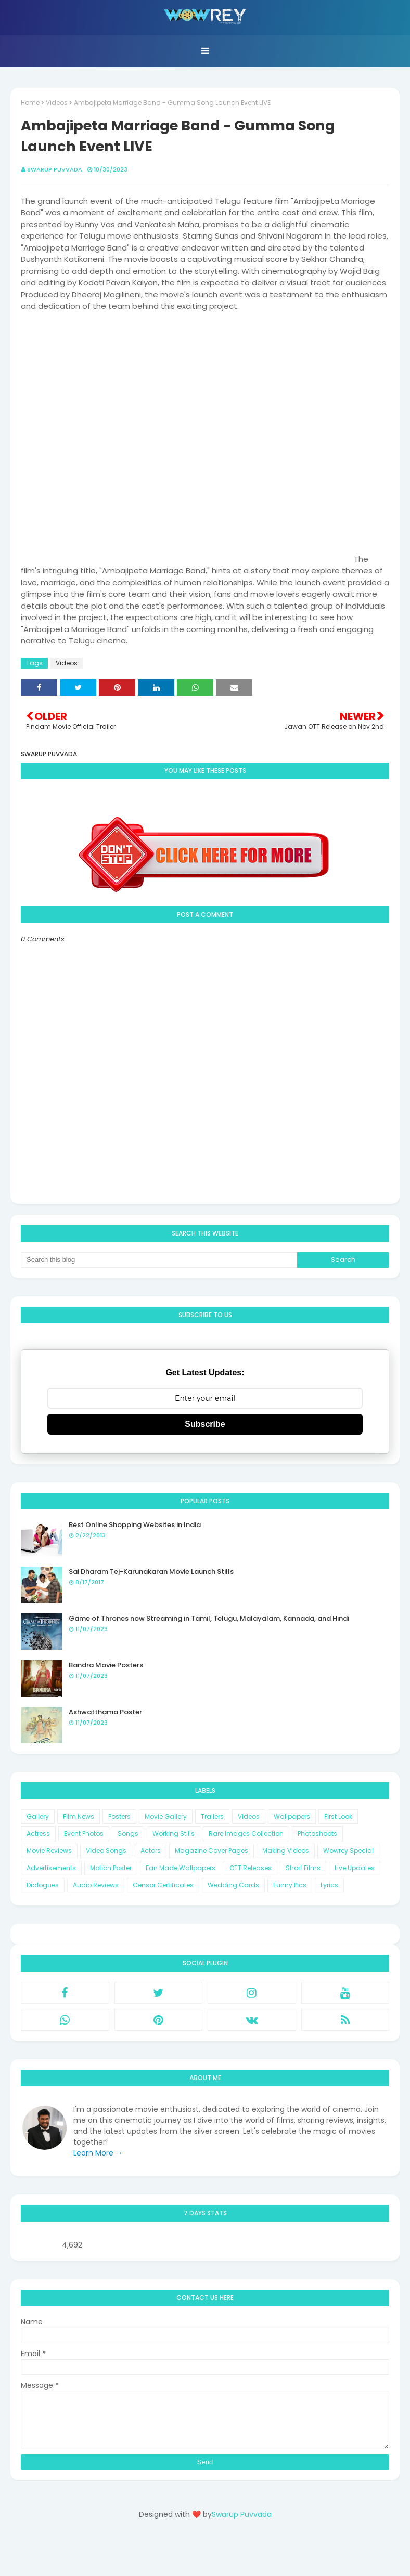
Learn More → (98, 2153)
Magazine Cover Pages (211, 1850)
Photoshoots (317, 1833)
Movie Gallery (166, 1816)
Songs (128, 1833)
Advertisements (51, 1867)
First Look (338, 1816)
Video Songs (106, 1850)
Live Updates (355, 1867)
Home (30, 102)
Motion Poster (111, 1867)
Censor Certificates (163, 1885)
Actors (150, 1850)
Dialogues (43, 1885)
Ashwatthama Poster (105, 1712)
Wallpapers (292, 1816)
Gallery (38, 1816)
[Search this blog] (159, 1260)
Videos (57, 102)
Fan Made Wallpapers (180, 1867)
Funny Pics (289, 1885)
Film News (78, 1816)
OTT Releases (250, 1867)
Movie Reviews (49, 1850)
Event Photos (84, 1833)
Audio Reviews (96, 1885)
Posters (119, 1816)
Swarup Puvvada (54, 169)
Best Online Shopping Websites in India (135, 1525)
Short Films (303, 1867)
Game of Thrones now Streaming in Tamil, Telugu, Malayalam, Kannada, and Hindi (209, 1618)
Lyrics (329, 1885)
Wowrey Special (348, 1850)
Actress (38, 1833)
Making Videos (285, 1850)
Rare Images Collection (246, 1833)
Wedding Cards (233, 1885)
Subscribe (205, 1424)
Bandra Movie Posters (106, 1665)
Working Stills (173, 1833)
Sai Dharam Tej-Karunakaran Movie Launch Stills (151, 1571)
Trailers (212, 1816)
